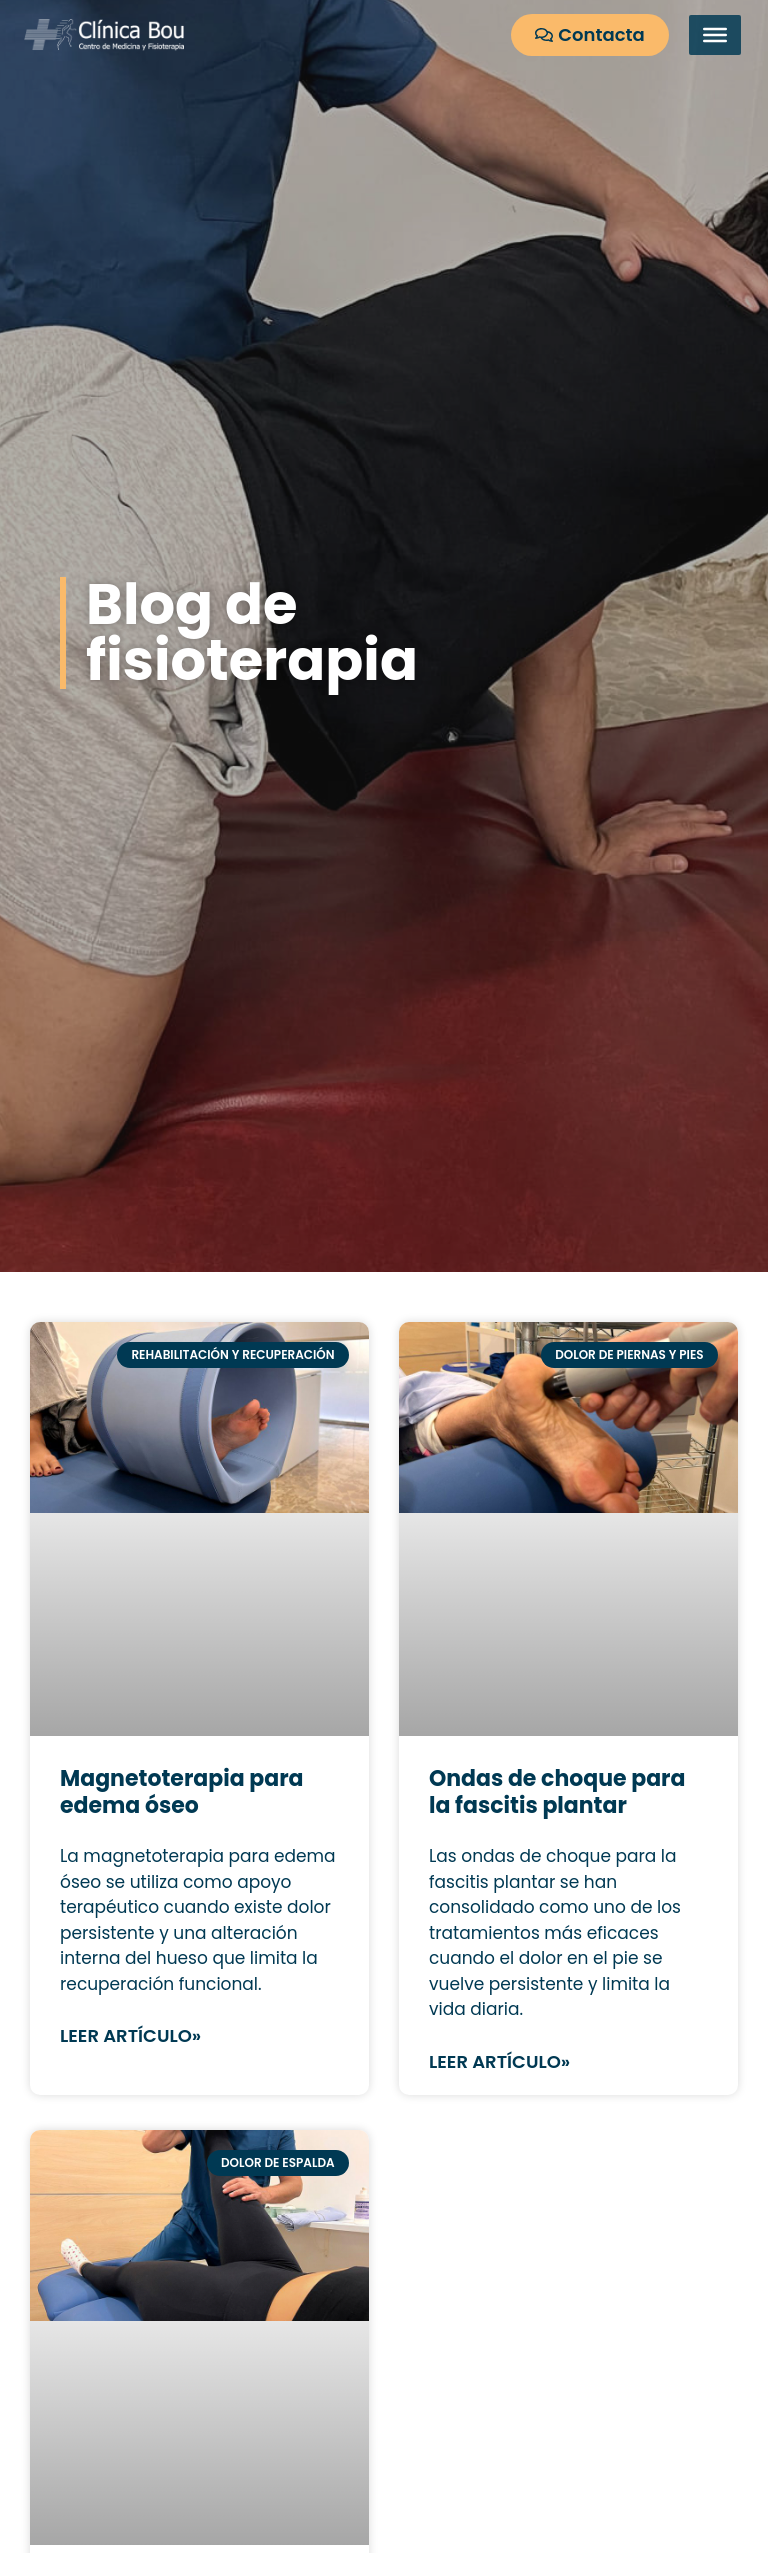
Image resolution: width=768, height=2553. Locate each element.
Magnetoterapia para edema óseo (182, 1791)
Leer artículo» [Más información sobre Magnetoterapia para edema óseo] (130, 2035)
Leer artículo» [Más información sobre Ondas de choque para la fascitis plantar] (499, 2061)
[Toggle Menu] (715, 35)
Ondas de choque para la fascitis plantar (557, 1791)
